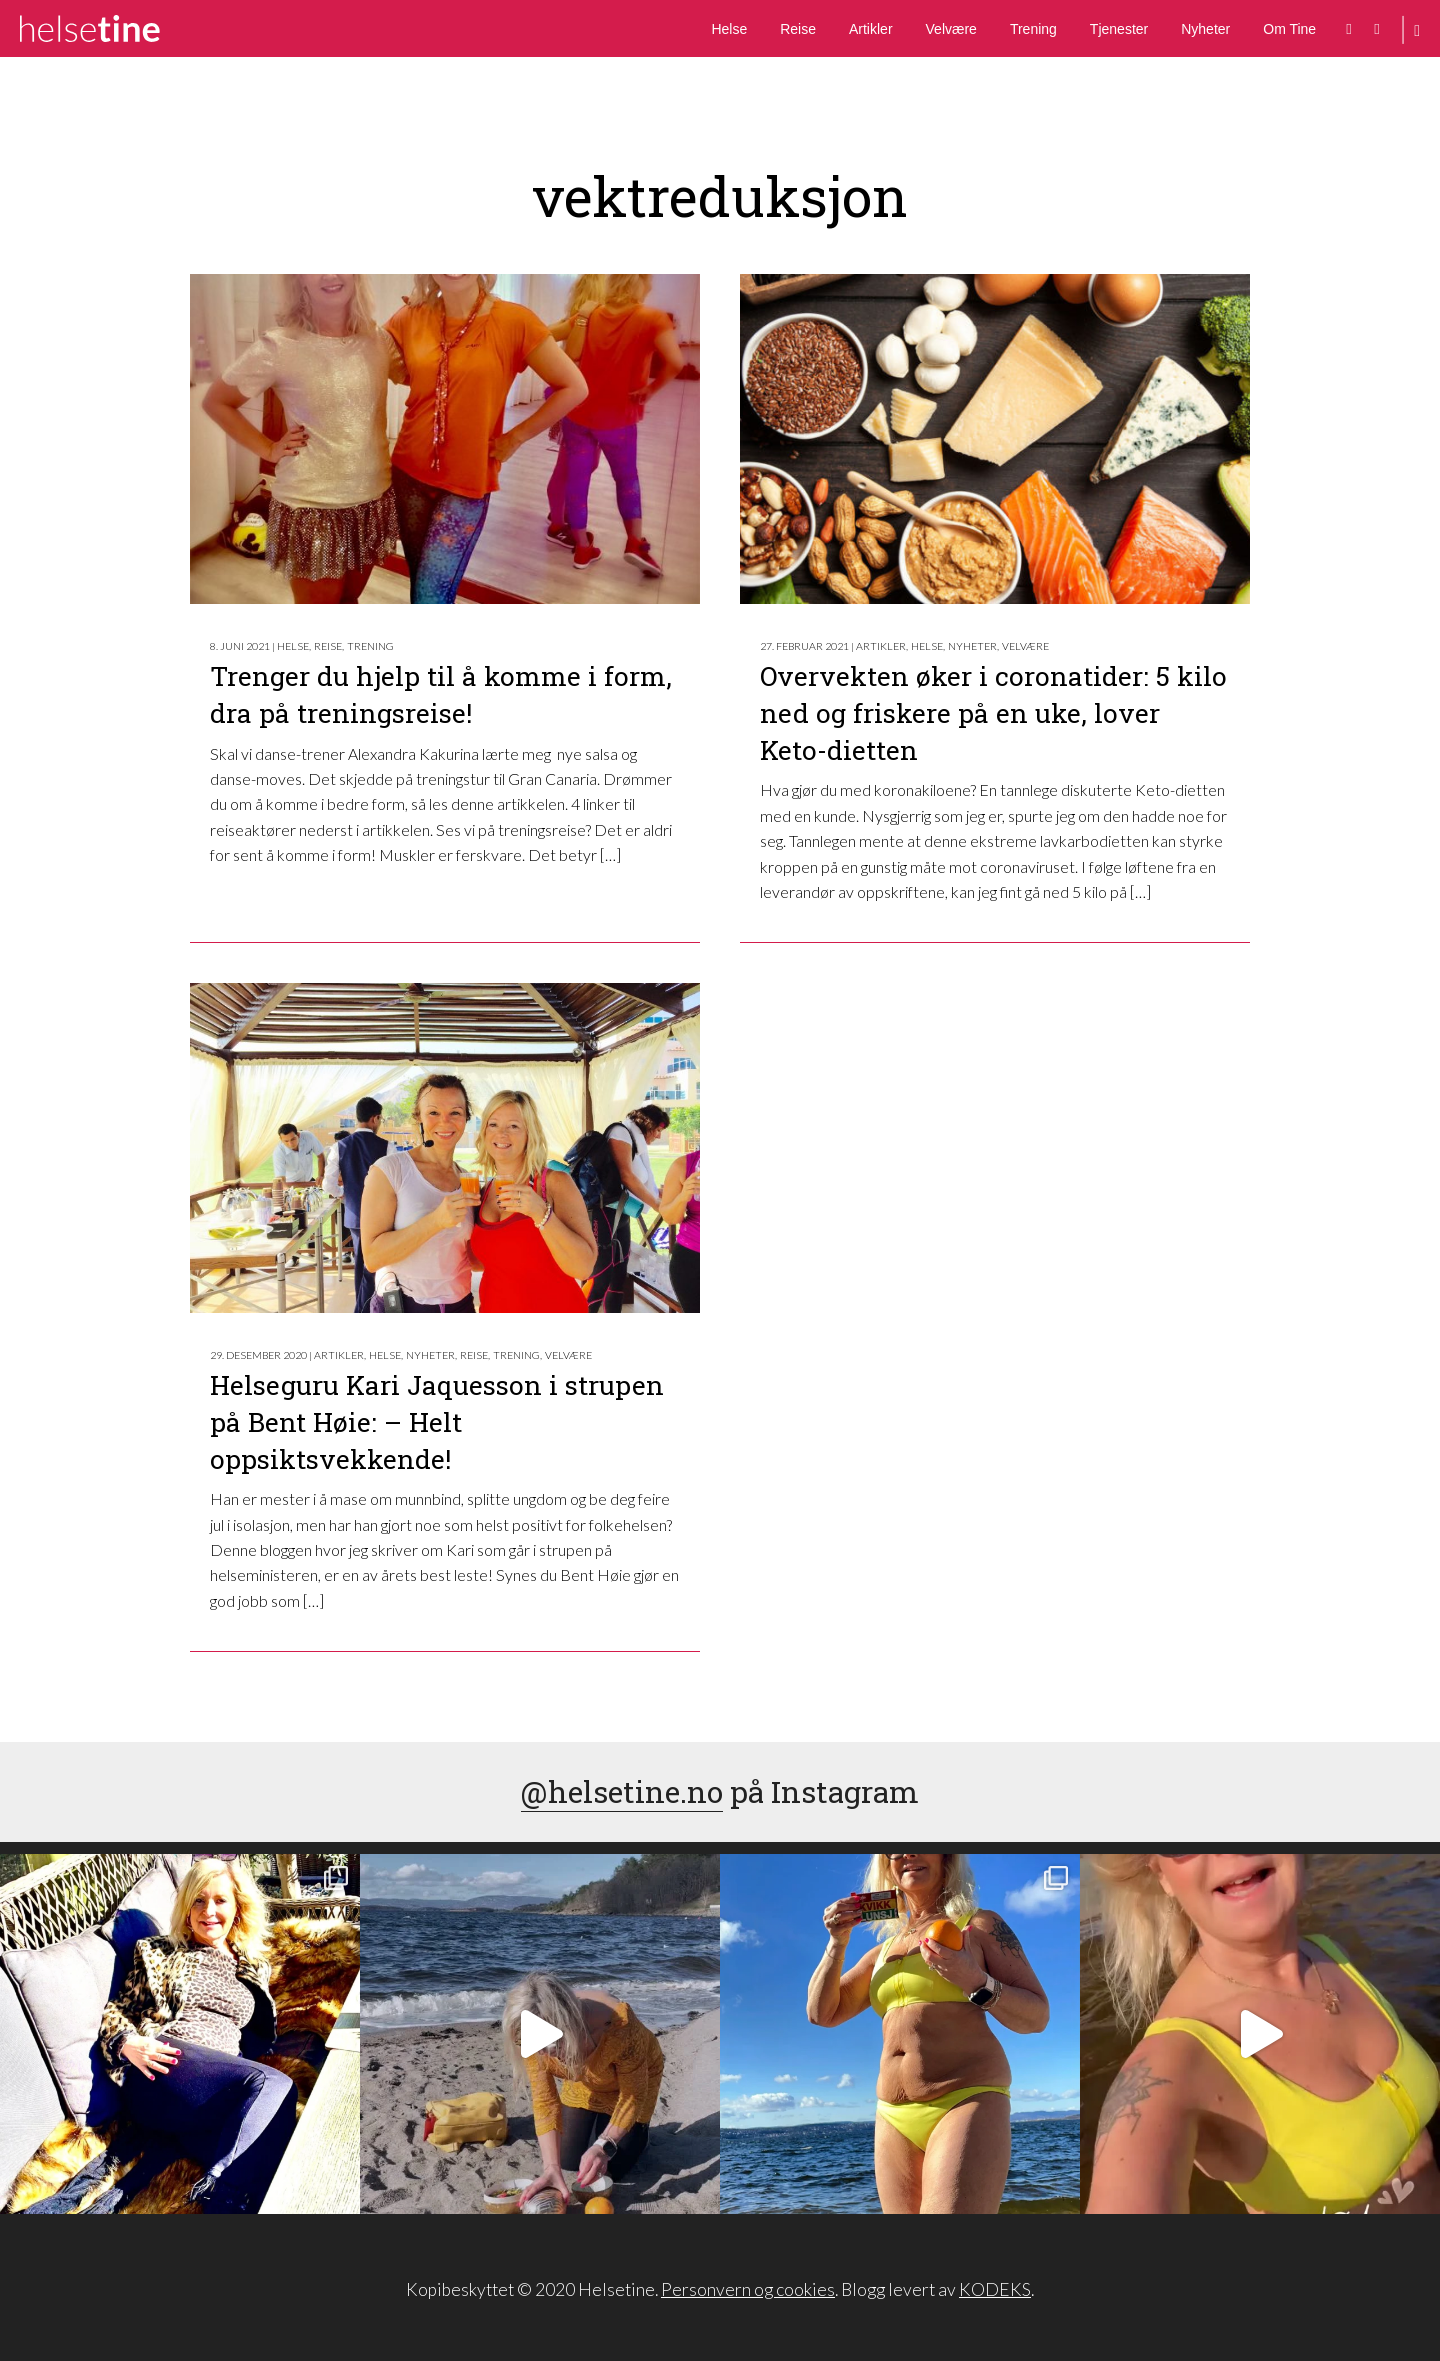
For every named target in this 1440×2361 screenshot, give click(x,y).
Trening (1033, 29)
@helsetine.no (622, 1791)
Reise (798, 29)
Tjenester (1119, 29)
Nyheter (1205, 29)
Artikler (871, 29)
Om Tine (1289, 29)
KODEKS (995, 2289)
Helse (729, 29)
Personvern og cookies (748, 2289)
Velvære (951, 29)
